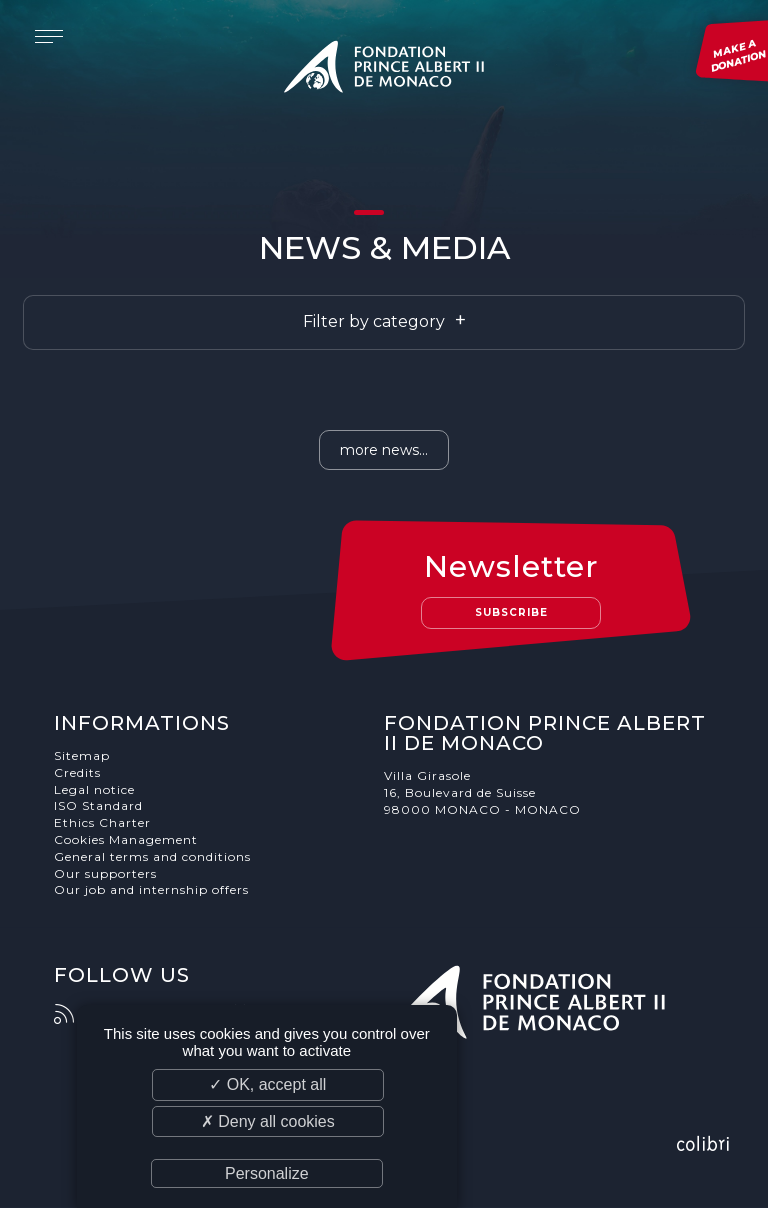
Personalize (267, 1173)
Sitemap (82, 755)
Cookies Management (126, 839)
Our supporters (105, 873)
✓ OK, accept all (267, 1084)
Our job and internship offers (151, 889)
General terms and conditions (152, 856)
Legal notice (94, 789)
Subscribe (511, 612)
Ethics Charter (102, 822)
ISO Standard (98, 805)
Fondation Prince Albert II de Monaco (384, 70)
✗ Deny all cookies (268, 1121)
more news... (384, 450)
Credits (77, 772)
